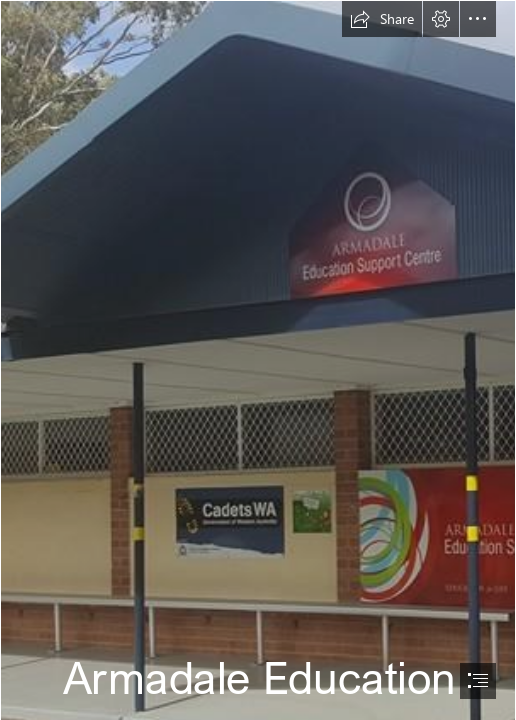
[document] (258, 360)
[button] (382, 19)
